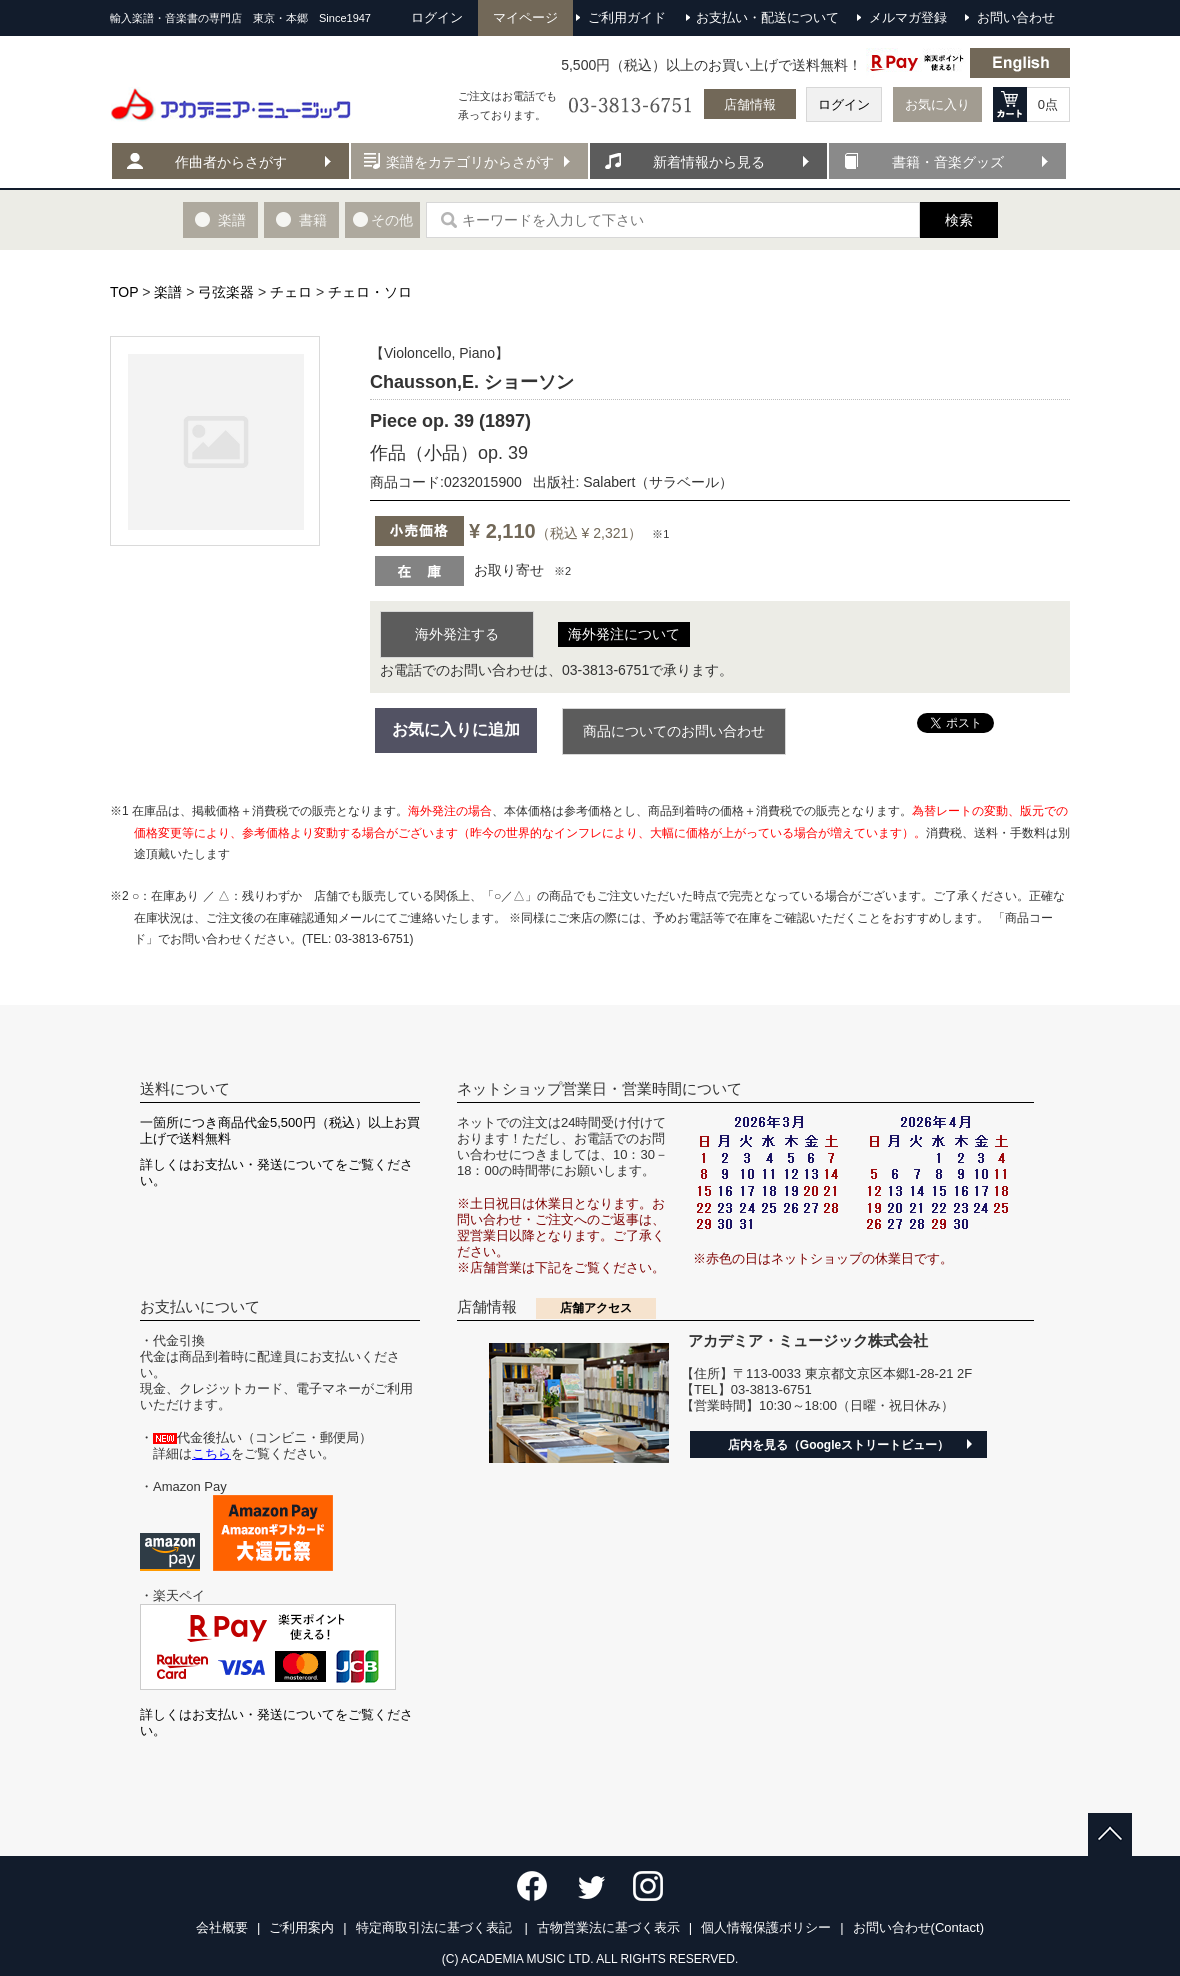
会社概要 (222, 1927)
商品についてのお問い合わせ (674, 731)
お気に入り (937, 104)
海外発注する (457, 634)
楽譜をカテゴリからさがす (470, 162)
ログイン (844, 104)
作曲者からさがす (231, 162)
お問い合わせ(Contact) (918, 1927)
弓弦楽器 (226, 292)
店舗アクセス (596, 1308)
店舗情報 (750, 104)
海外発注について (624, 634)
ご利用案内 (301, 1927)
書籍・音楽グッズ (948, 162)
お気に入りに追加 (456, 729)
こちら (211, 1453)
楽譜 (168, 292)
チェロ (291, 292)
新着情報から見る (709, 162)
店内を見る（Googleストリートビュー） (838, 1445)
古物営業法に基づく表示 (608, 1927)
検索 (959, 220)
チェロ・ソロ (370, 292)
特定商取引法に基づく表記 (436, 1927)
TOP (124, 292)
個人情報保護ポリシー (766, 1927)
